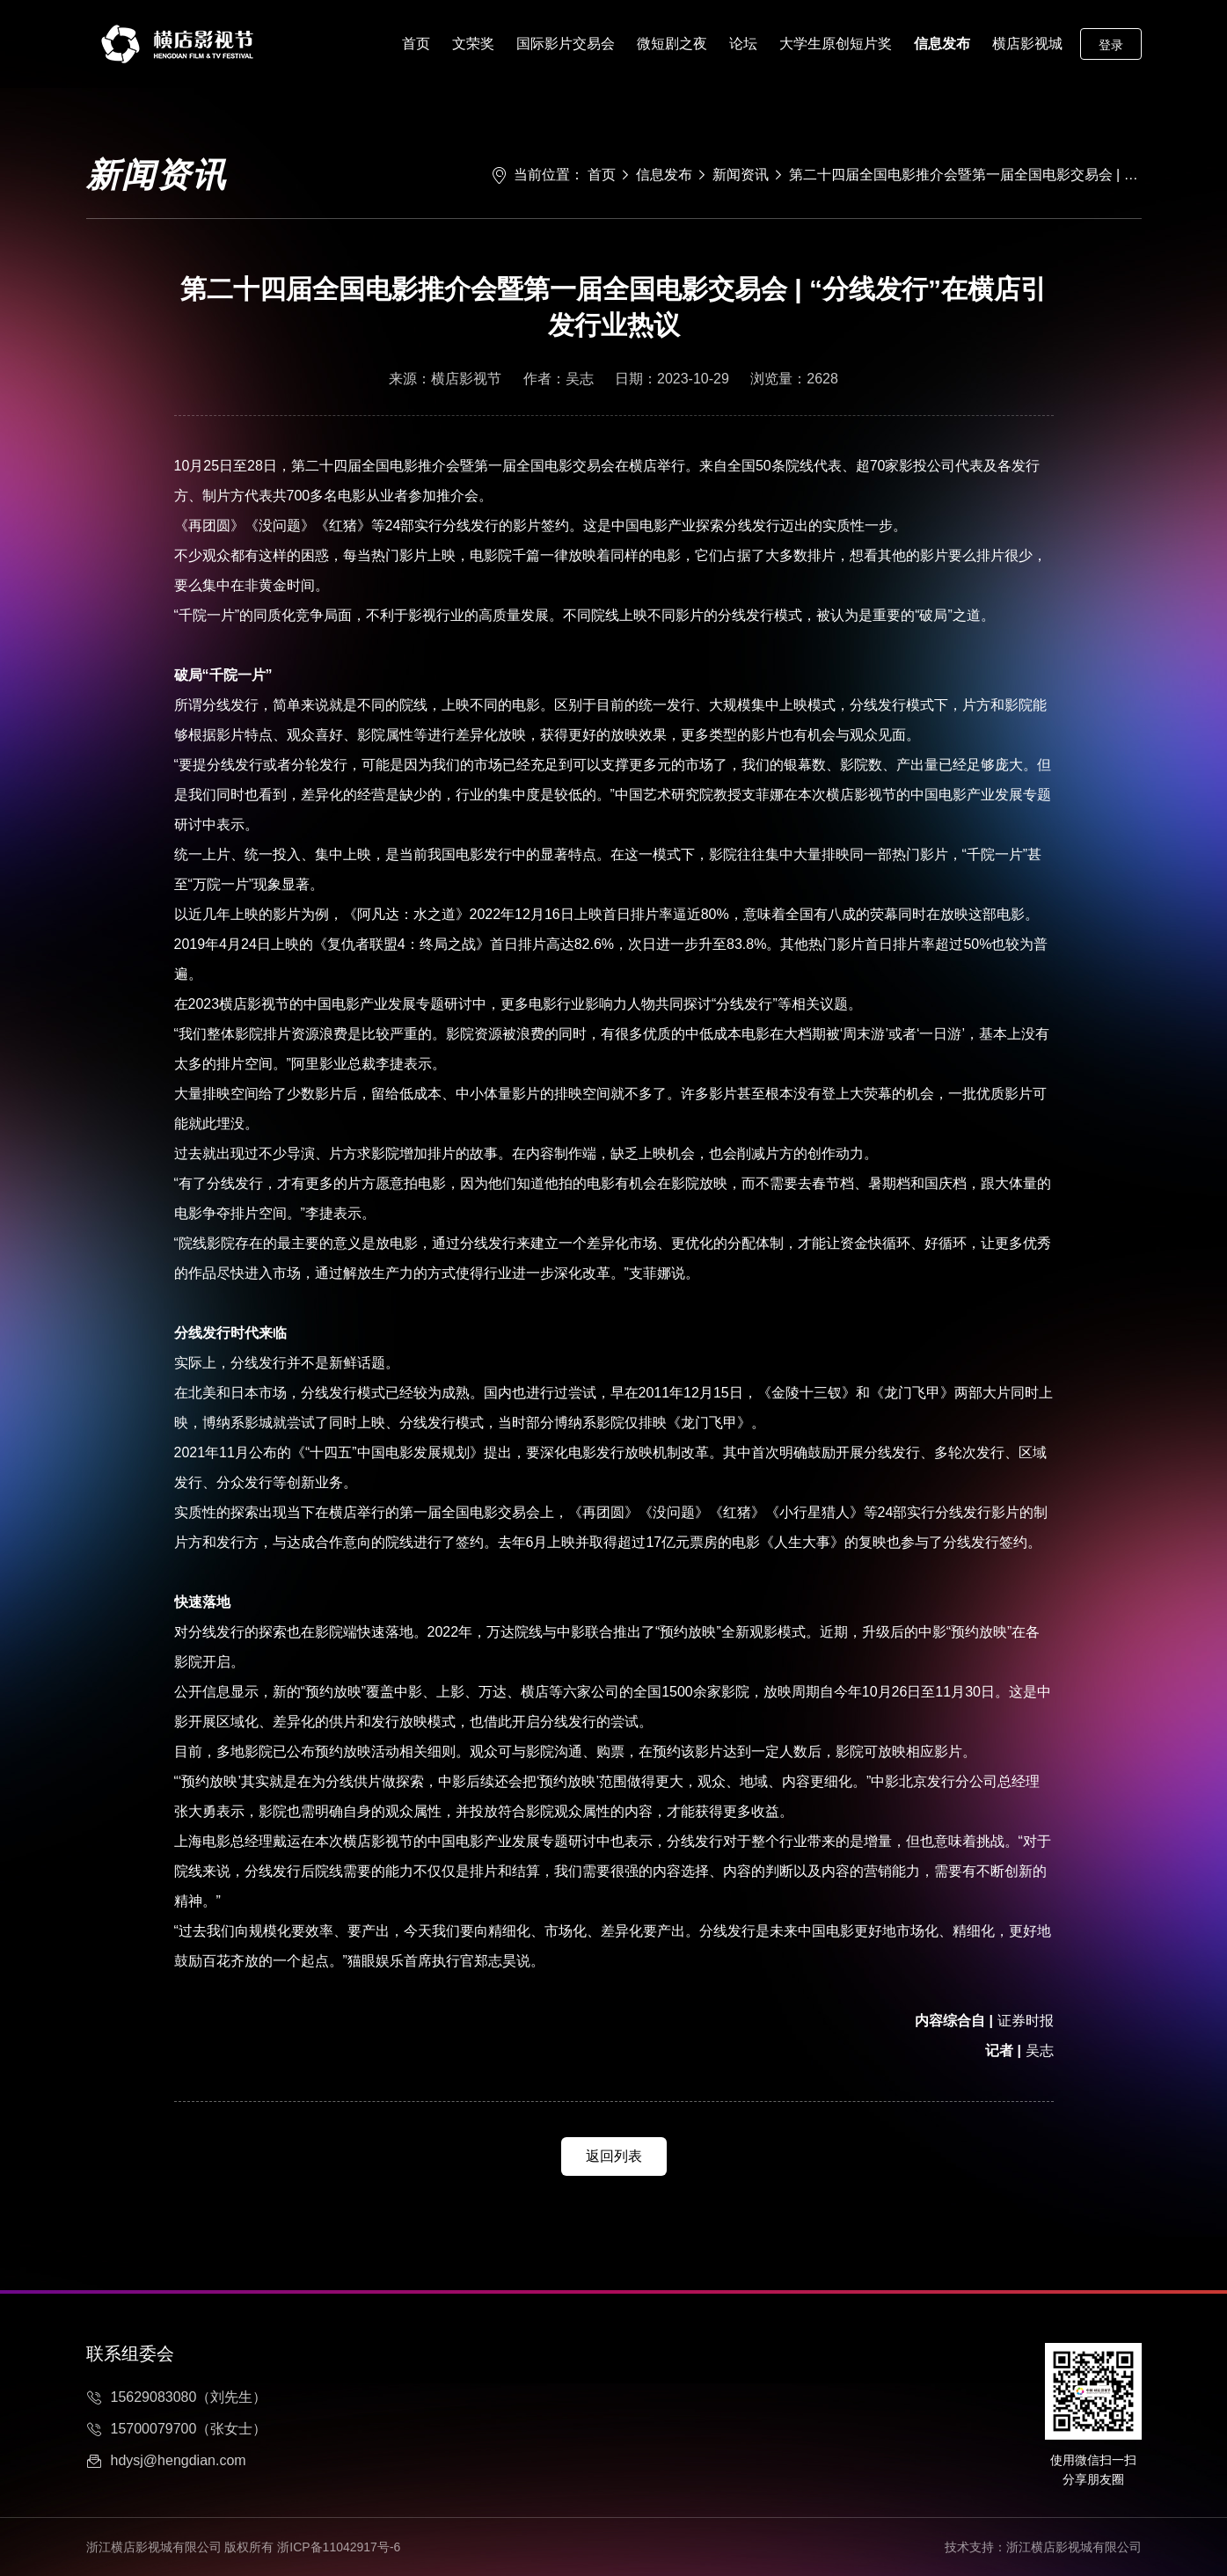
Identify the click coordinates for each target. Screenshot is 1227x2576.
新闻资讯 (740, 174)
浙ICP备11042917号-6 (338, 2547)
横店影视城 (1027, 43)
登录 (1111, 45)
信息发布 (942, 43)
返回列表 (614, 2156)
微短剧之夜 (672, 43)
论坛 (743, 43)
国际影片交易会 (565, 43)
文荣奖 (473, 43)
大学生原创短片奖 (835, 43)
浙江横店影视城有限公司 (1074, 2547)
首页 (416, 43)
